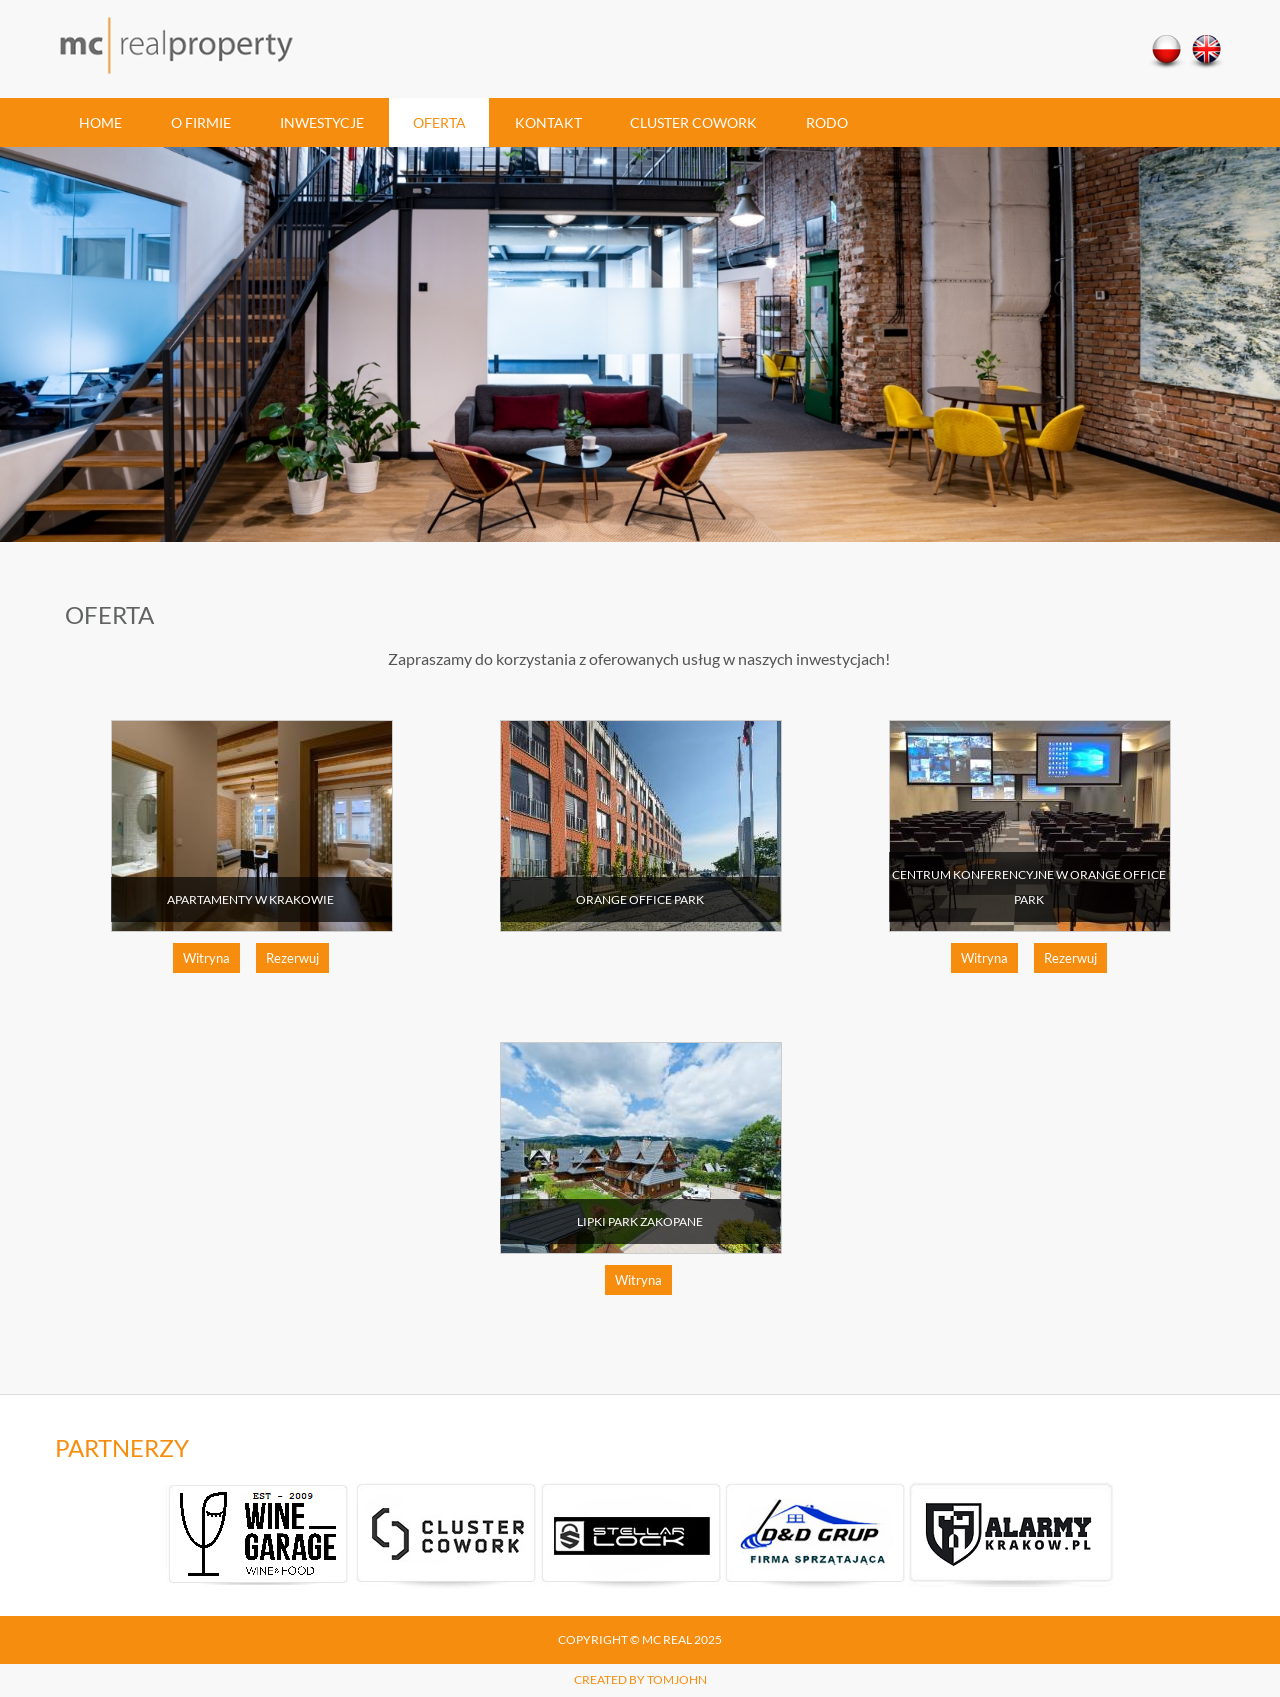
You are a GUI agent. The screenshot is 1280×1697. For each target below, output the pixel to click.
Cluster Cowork (693, 122)
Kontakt (548, 122)
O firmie (201, 122)
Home (100, 122)
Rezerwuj (292, 958)
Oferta (439, 122)
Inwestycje (322, 122)
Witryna (206, 958)
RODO (827, 122)
